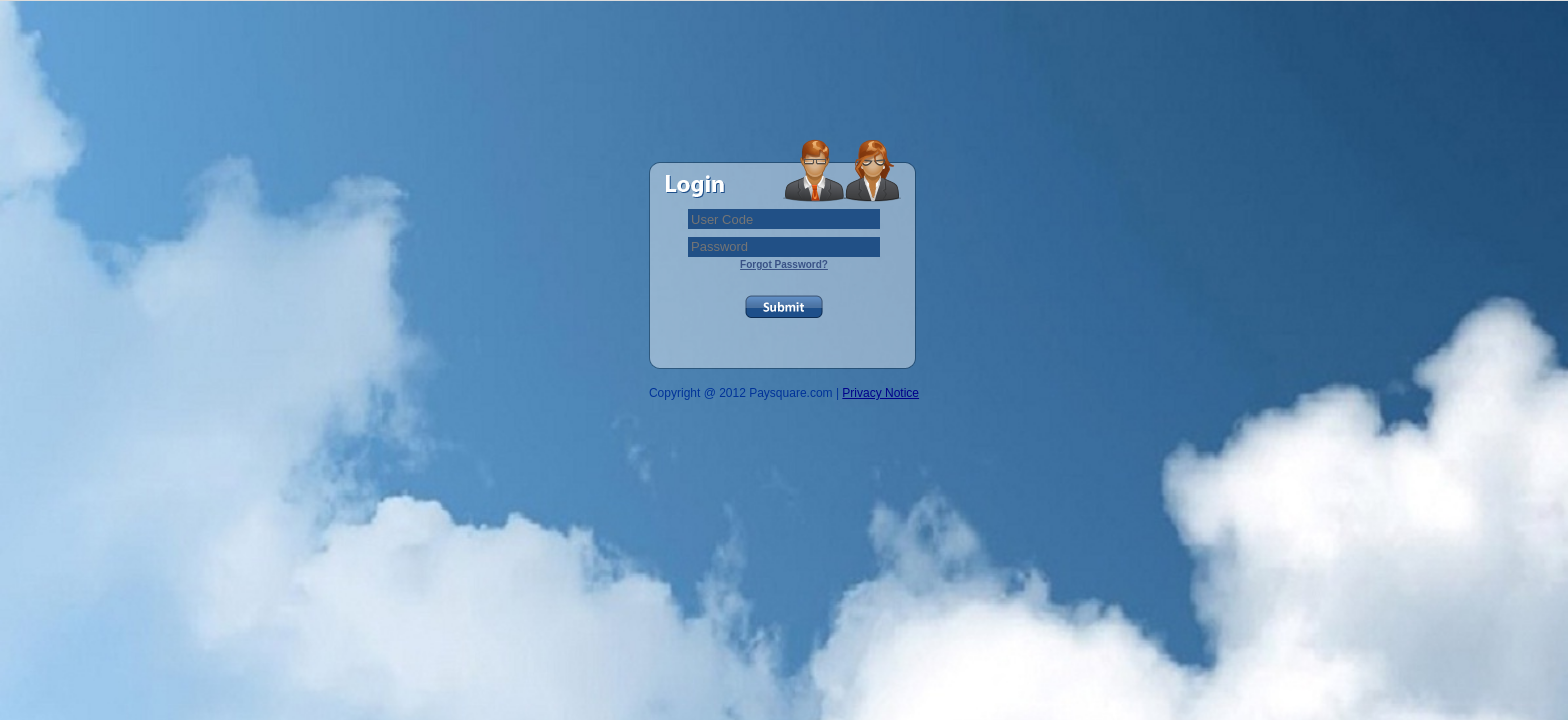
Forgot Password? (784, 264)
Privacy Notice (880, 393)
